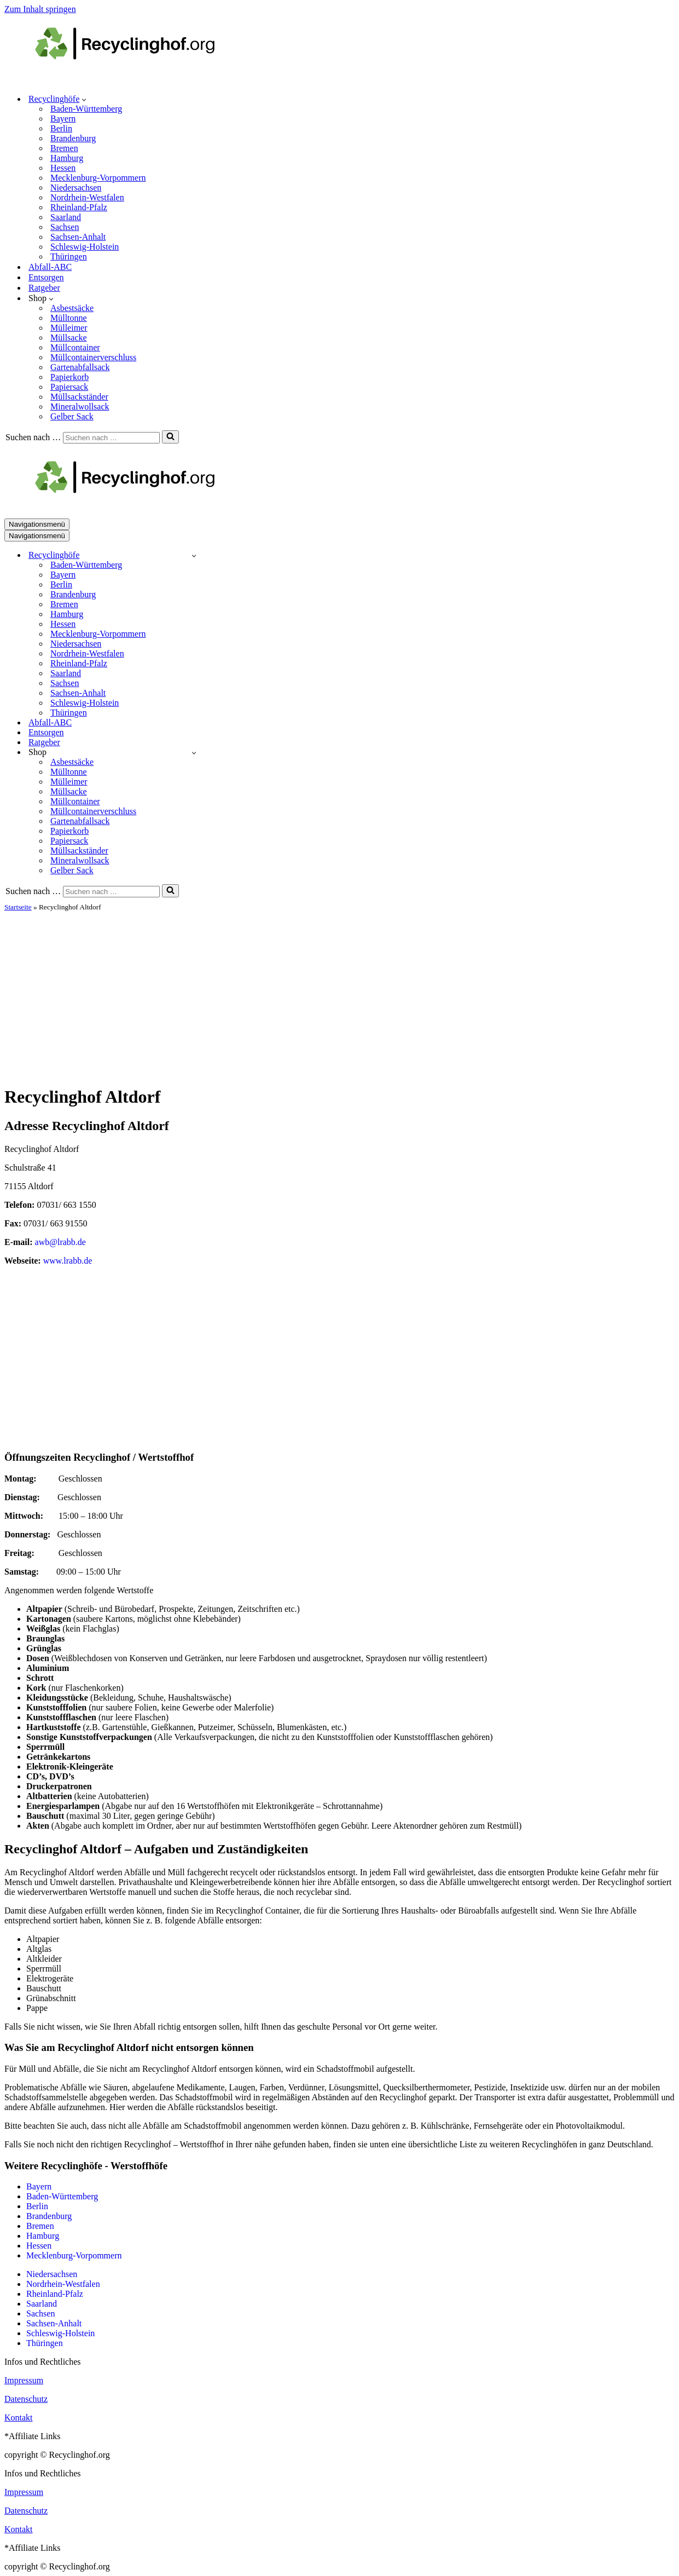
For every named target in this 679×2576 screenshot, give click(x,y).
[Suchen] (111, 437)
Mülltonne (68, 317)
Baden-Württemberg (86, 108)
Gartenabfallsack (79, 367)
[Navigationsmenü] (36, 524)
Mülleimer (69, 327)
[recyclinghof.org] (141, 79)
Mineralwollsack (79, 406)
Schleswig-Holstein (84, 246)
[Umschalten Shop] (194, 752)
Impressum (23, 2380)
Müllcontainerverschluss (93, 357)
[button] (84, 99)
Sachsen (64, 227)
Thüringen (68, 256)
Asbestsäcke (72, 308)
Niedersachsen (75, 187)
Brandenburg (73, 138)
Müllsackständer (79, 396)
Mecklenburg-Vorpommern (98, 177)
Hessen (63, 167)
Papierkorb (69, 377)
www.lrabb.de (67, 1260)
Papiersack (69, 386)
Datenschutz (26, 2399)
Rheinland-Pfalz (78, 207)
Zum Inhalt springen (40, 9)
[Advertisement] (339, 993)
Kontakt (18, 2417)
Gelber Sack (72, 416)
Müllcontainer (75, 347)
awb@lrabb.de (60, 1242)
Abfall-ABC (50, 267)
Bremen (64, 148)
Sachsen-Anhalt (78, 236)
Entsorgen (46, 277)
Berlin (61, 128)
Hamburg (66, 158)
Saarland (65, 217)
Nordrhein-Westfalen (87, 197)
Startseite (18, 907)
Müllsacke (68, 337)
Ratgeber (44, 287)
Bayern (63, 118)
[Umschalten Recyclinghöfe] (194, 555)
